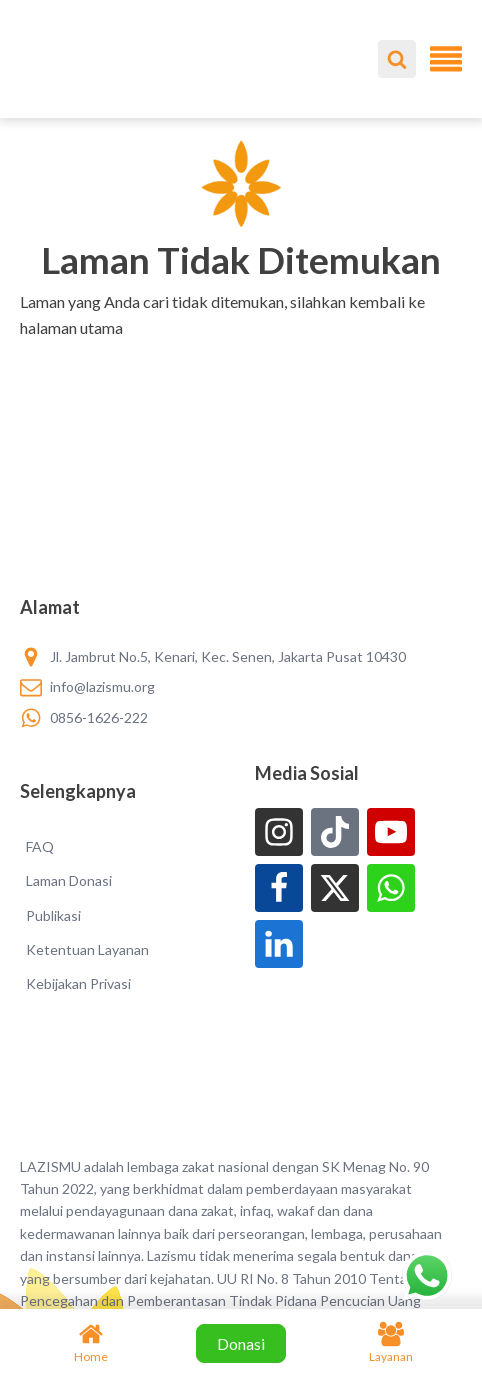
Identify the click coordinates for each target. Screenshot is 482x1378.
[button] (241, 353)
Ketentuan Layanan (87, 949)
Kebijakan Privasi (78, 983)
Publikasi (53, 915)
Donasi (241, 1343)
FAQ (40, 846)
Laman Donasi (69, 880)
